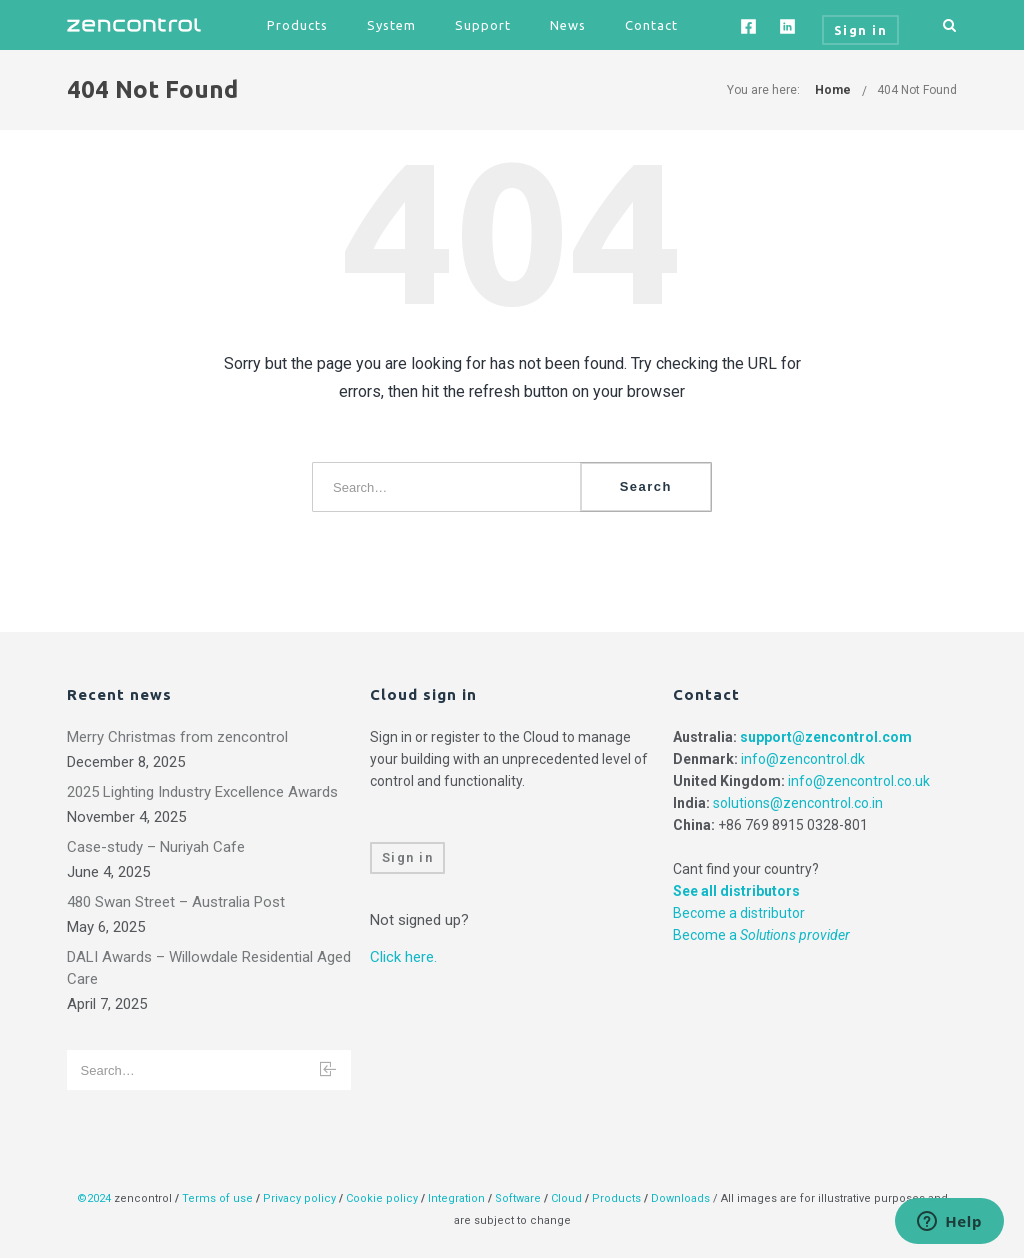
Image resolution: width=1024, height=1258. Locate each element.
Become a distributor (739, 913)
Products (297, 25)
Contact (651, 25)
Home (833, 90)
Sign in (408, 857)
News (568, 25)
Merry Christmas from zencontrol (177, 737)
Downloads (680, 1198)
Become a (761, 935)
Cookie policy (382, 1198)
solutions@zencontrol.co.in (798, 803)
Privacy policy (299, 1198)
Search (646, 486)
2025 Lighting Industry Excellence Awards (202, 792)
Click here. (403, 957)
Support (483, 25)
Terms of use (217, 1198)
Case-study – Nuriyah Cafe (156, 847)
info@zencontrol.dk (803, 759)
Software (518, 1198)
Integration (456, 1198)
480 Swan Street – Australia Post (176, 902)
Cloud (568, 1198)
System (391, 25)
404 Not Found (917, 90)
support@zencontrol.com (826, 737)
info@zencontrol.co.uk (859, 781)
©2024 (94, 1198)
